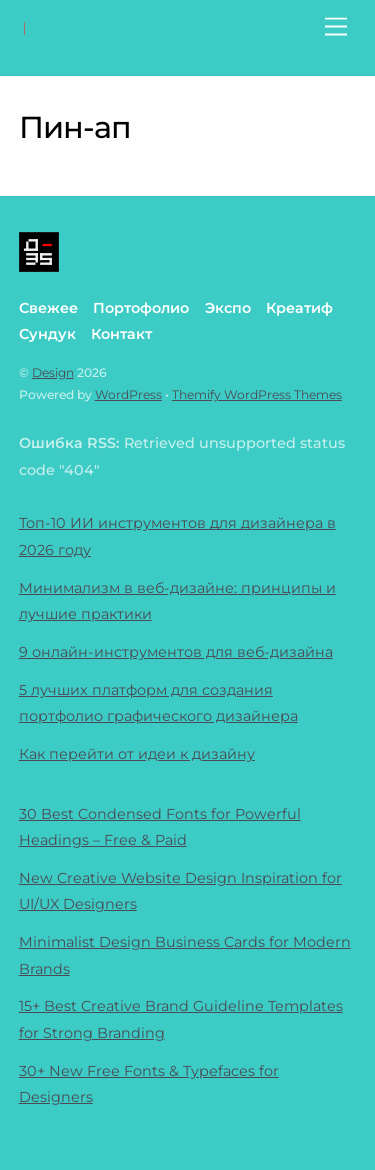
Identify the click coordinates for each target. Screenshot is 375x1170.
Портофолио (141, 308)
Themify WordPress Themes (257, 394)
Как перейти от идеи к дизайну (137, 754)
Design (53, 372)
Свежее (48, 308)
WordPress (128, 394)
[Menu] (336, 27)
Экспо (228, 308)
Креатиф (299, 308)
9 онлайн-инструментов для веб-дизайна (176, 652)
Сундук (47, 334)
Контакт (121, 334)
